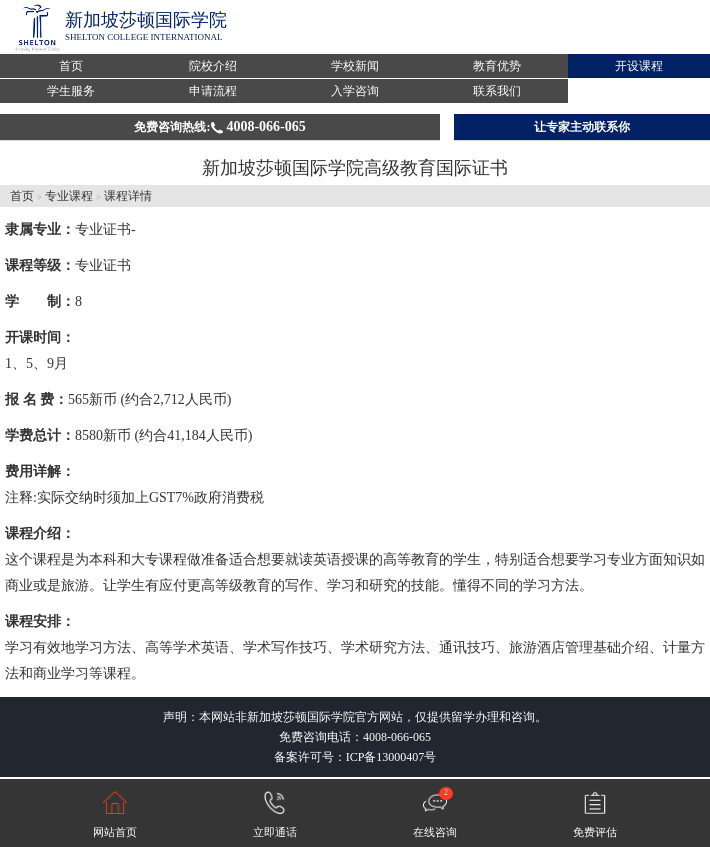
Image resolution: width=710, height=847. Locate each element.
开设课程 (639, 66)
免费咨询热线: (219, 126)
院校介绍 (213, 66)
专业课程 (69, 196)
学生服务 (71, 91)
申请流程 (213, 91)
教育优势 (497, 66)
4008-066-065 (397, 737)
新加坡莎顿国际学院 (146, 20)
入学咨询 (355, 91)
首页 (71, 66)
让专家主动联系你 (582, 127)
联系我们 (497, 91)
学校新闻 (355, 66)
